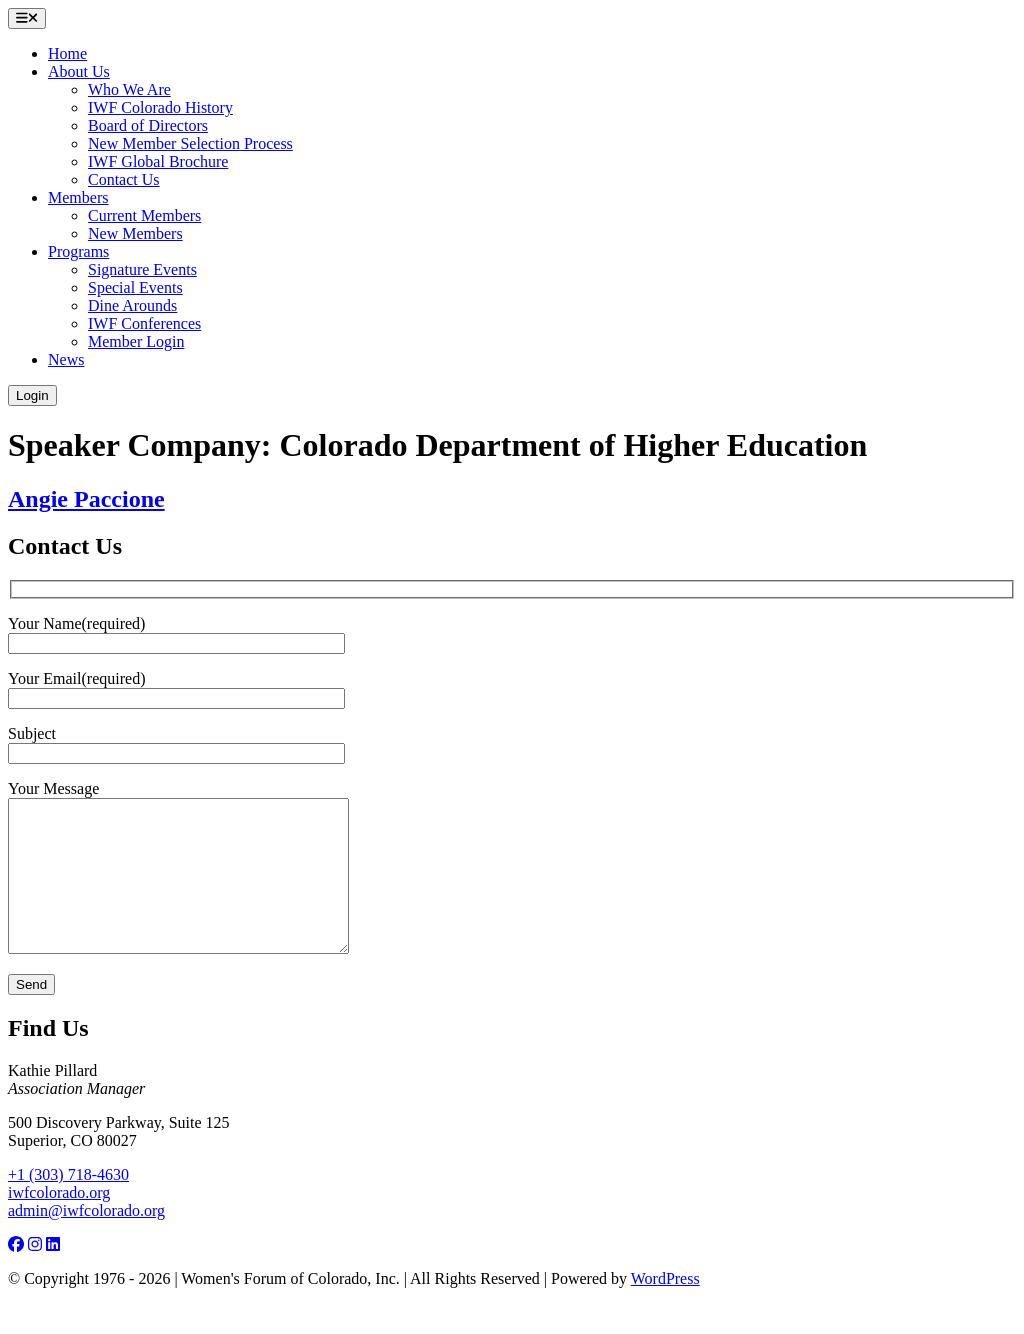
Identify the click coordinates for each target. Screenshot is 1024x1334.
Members (78, 197)
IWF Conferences (144, 323)
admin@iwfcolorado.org (86, 1240)
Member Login (136, 341)
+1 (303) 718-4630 (68, 1204)
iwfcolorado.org (59, 1222)
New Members (135, 233)
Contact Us (124, 179)
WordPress (665, 1308)
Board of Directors (148, 125)
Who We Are (129, 89)
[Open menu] (27, 18)
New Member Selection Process (190, 143)
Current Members (144, 215)
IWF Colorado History (160, 107)
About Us (79, 71)
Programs (78, 251)
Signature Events (142, 269)
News (66, 359)
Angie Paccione (86, 499)
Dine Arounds (132, 305)
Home (67, 53)
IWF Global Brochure (158, 161)
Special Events (135, 287)
